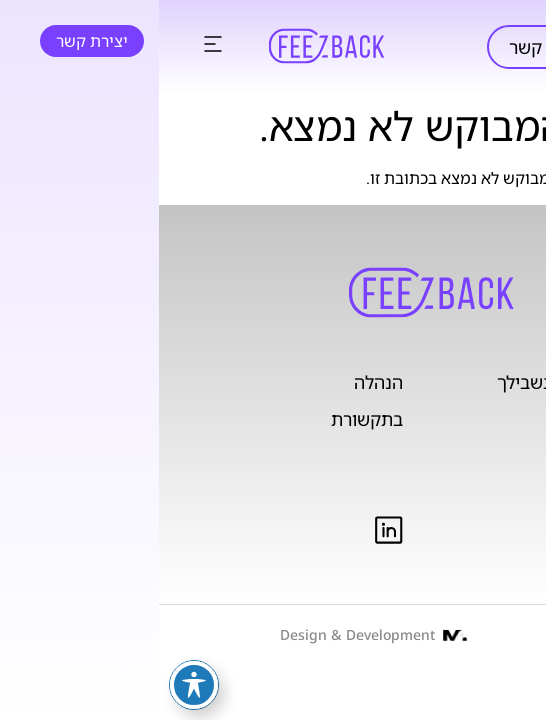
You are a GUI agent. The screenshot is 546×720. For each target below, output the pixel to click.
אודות (489, 455)
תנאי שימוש (472, 528)
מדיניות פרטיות (459, 492)
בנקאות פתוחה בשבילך (424, 382)
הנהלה (219, 382)
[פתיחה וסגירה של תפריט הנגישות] (35, 685)
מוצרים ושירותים (450, 419)
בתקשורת (208, 419)
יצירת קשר (389, 47)
